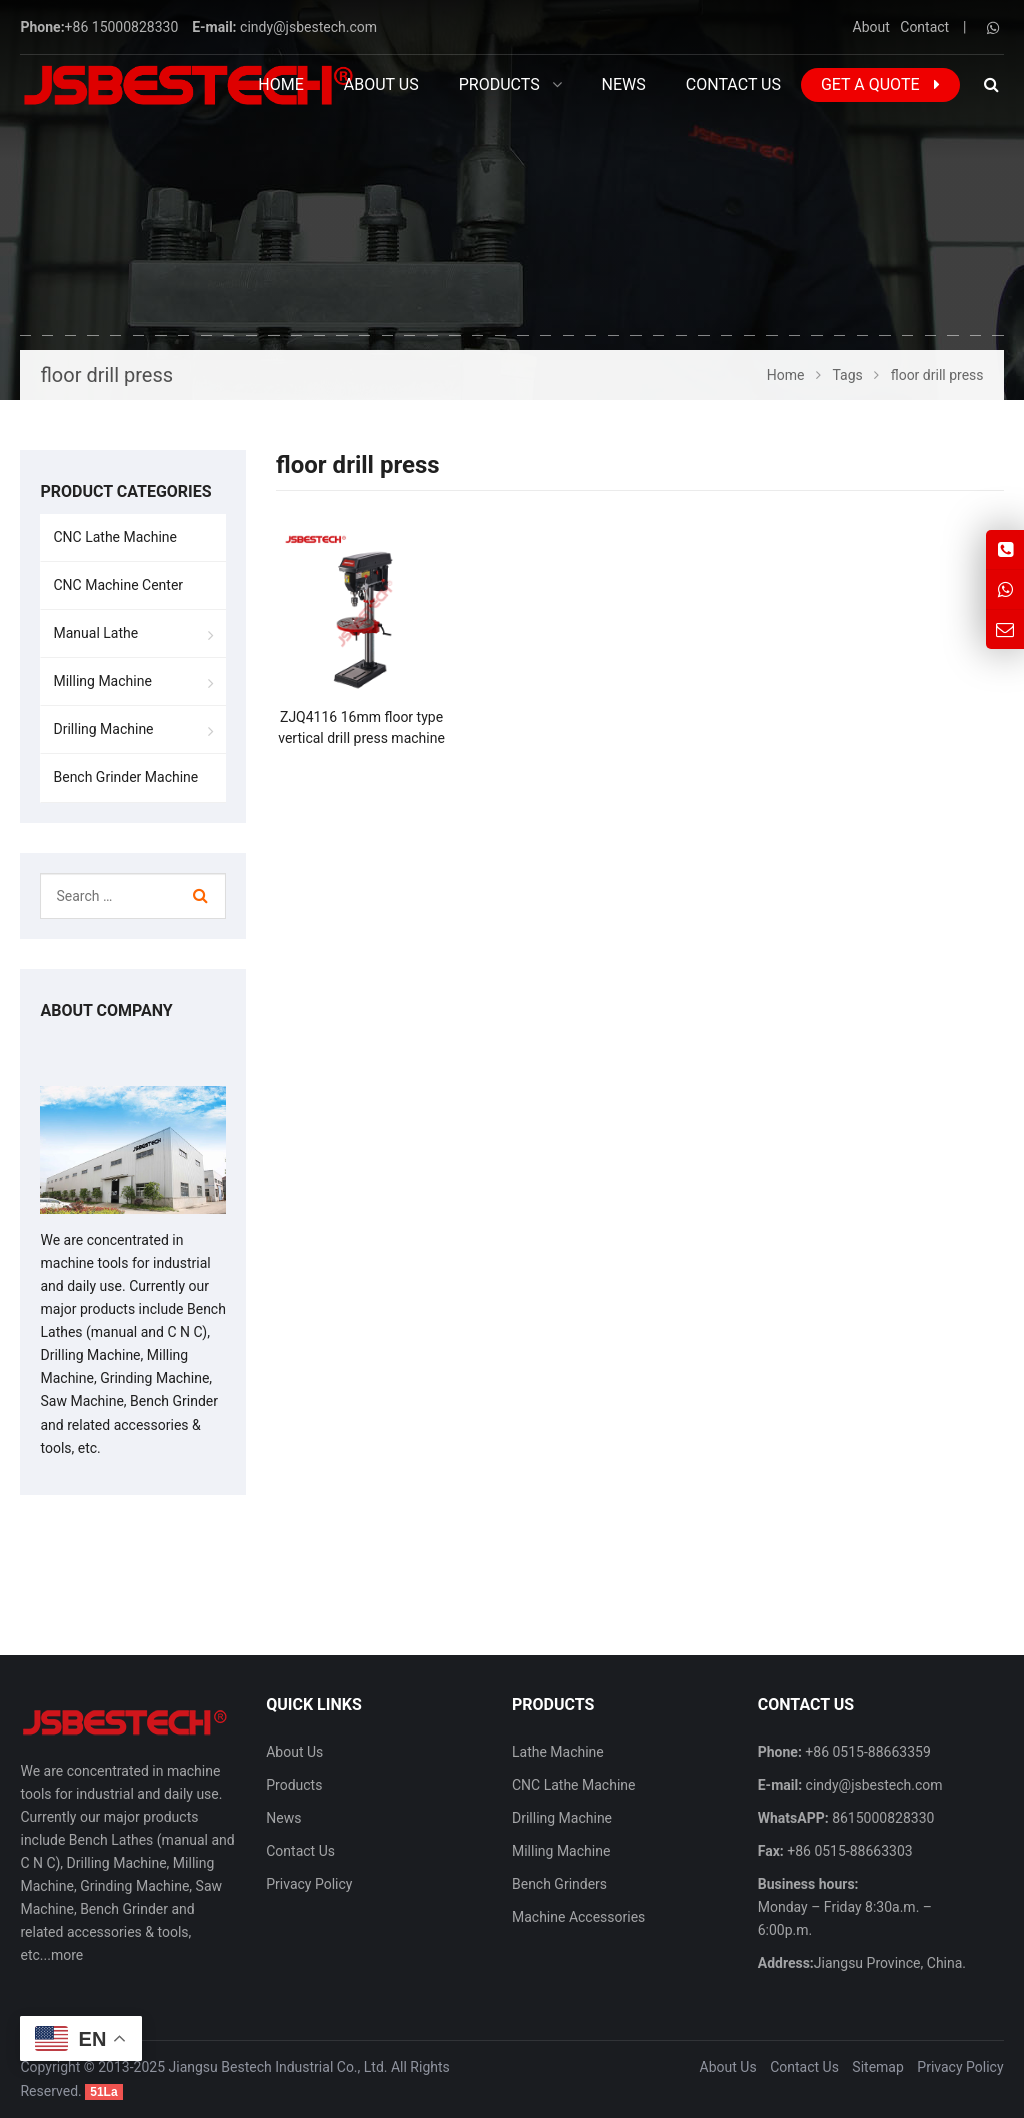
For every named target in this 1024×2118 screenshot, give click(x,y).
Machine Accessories (578, 1917)
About (871, 27)
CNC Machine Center (118, 585)
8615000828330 (882, 1818)
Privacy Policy (309, 1884)
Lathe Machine (558, 1752)
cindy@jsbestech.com (308, 27)
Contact (924, 27)
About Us (294, 1752)
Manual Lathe (95, 633)
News (283, 1818)
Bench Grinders (559, 1884)
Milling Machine (102, 681)
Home (280, 84)
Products (294, 1785)
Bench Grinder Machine (125, 777)
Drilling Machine (103, 729)
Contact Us (300, 1851)
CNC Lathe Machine (114, 537)
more (67, 1955)
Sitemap (877, 2067)
